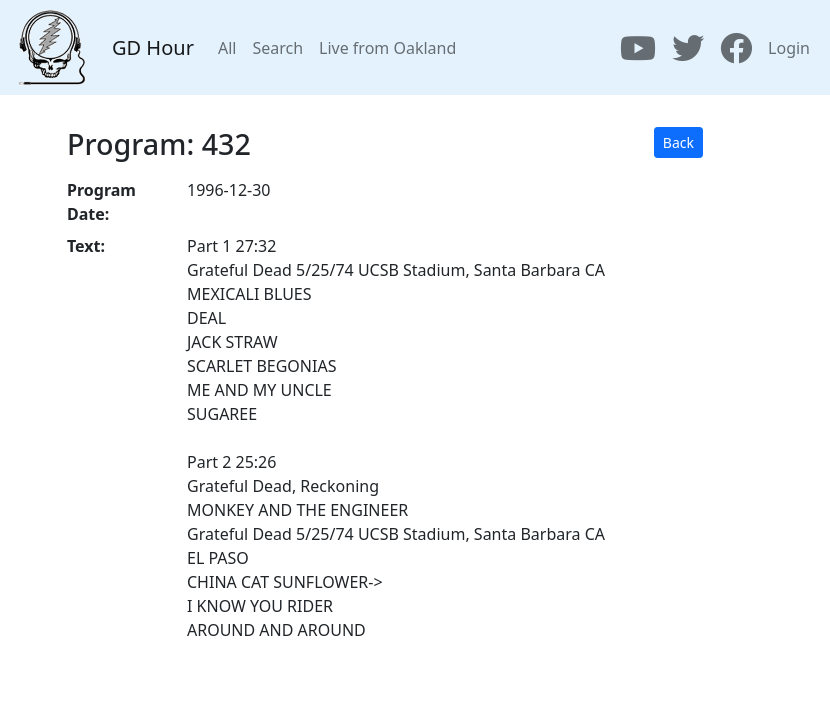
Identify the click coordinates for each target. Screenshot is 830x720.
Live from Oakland (387, 48)
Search (277, 48)
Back (678, 142)
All (227, 48)
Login (789, 48)
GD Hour (153, 47)
